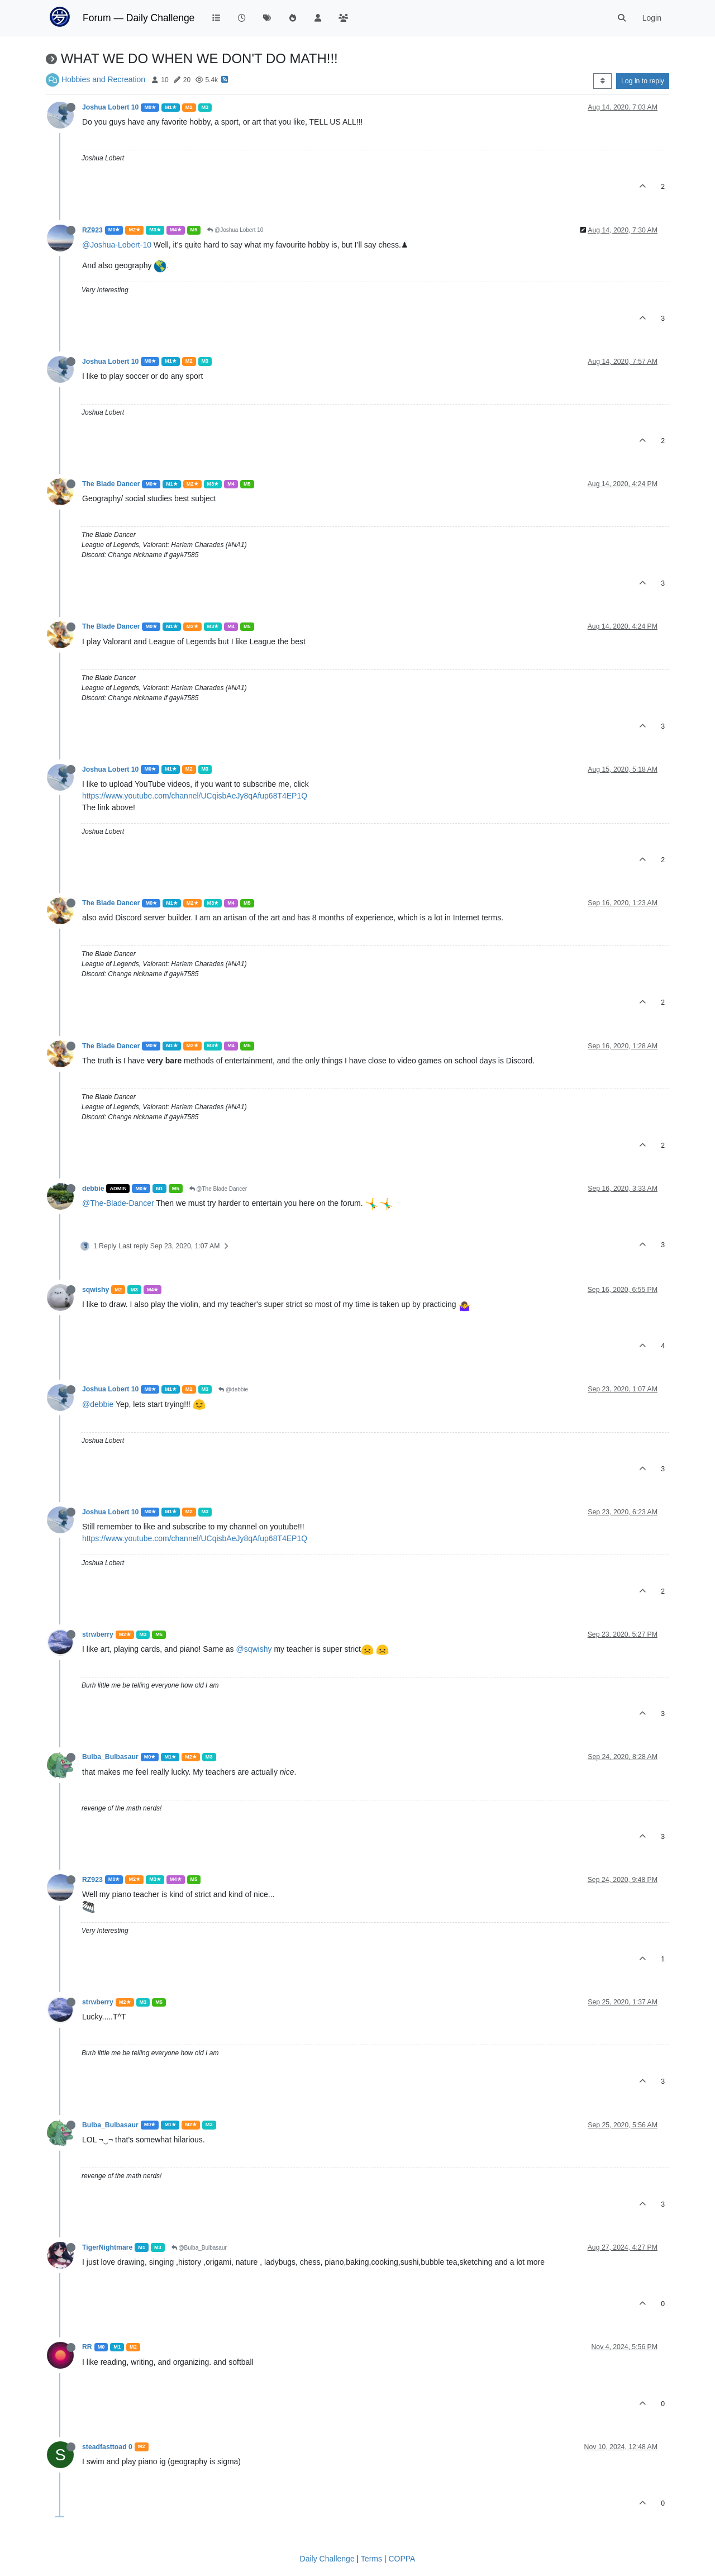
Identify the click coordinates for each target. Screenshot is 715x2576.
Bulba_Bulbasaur (110, 1757)
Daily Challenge (327, 2558)
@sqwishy (253, 1649)
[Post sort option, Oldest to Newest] (602, 81)
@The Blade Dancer (218, 1189)
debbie (93, 1188)
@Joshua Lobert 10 (235, 230)
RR (87, 2347)
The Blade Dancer (111, 484)
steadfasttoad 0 (107, 2447)
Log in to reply (642, 81)
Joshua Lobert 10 (110, 107)
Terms (371, 2558)
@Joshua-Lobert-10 (116, 244)
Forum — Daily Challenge (138, 17)
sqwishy (95, 1290)
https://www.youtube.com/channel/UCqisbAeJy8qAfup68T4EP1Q (194, 795)
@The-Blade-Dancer (118, 1203)
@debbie (233, 1389)
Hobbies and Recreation (103, 79)
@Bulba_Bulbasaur (199, 2248)
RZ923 (92, 230)
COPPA (401, 2558)
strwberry (97, 1634)
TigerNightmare (107, 2247)
